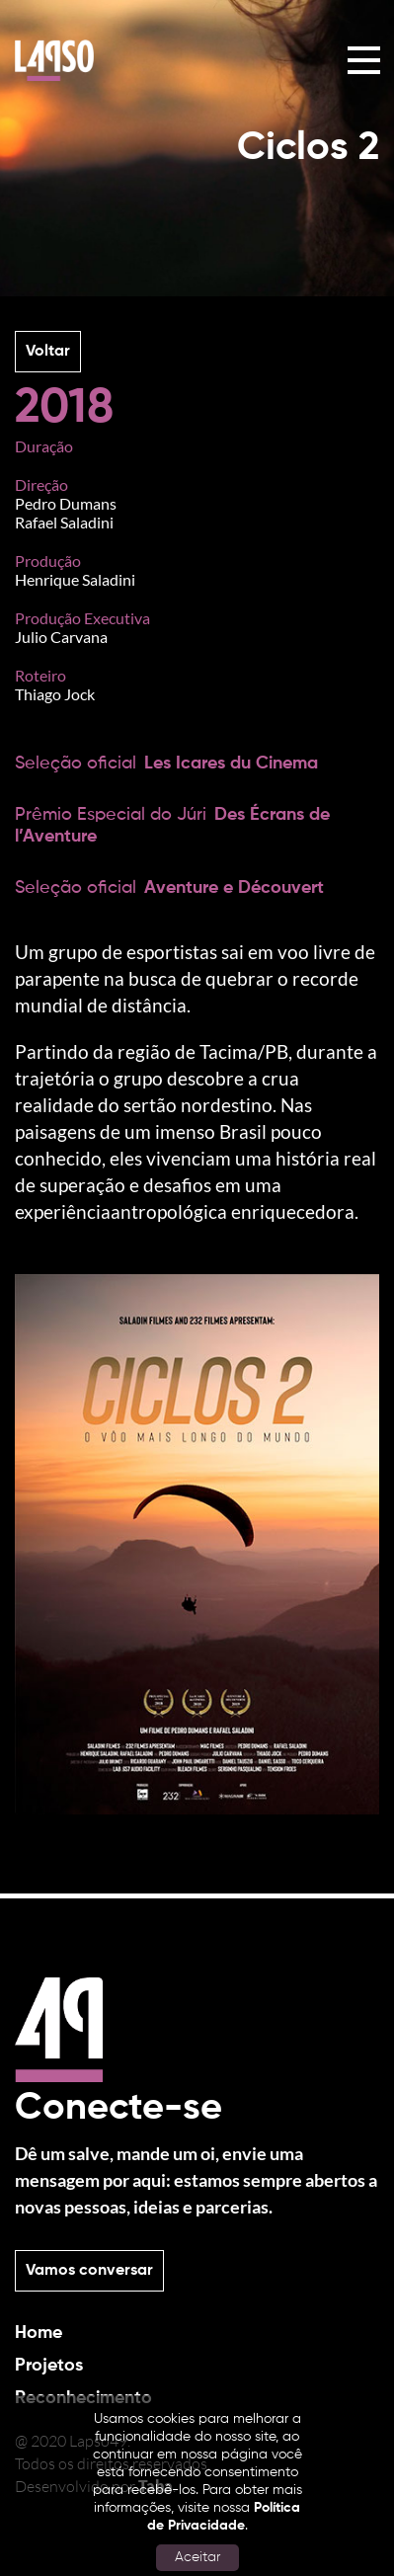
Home (38, 2333)
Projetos (49, 2366)
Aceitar (197, 2557)
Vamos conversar (89, 2271)
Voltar (48, 352)
